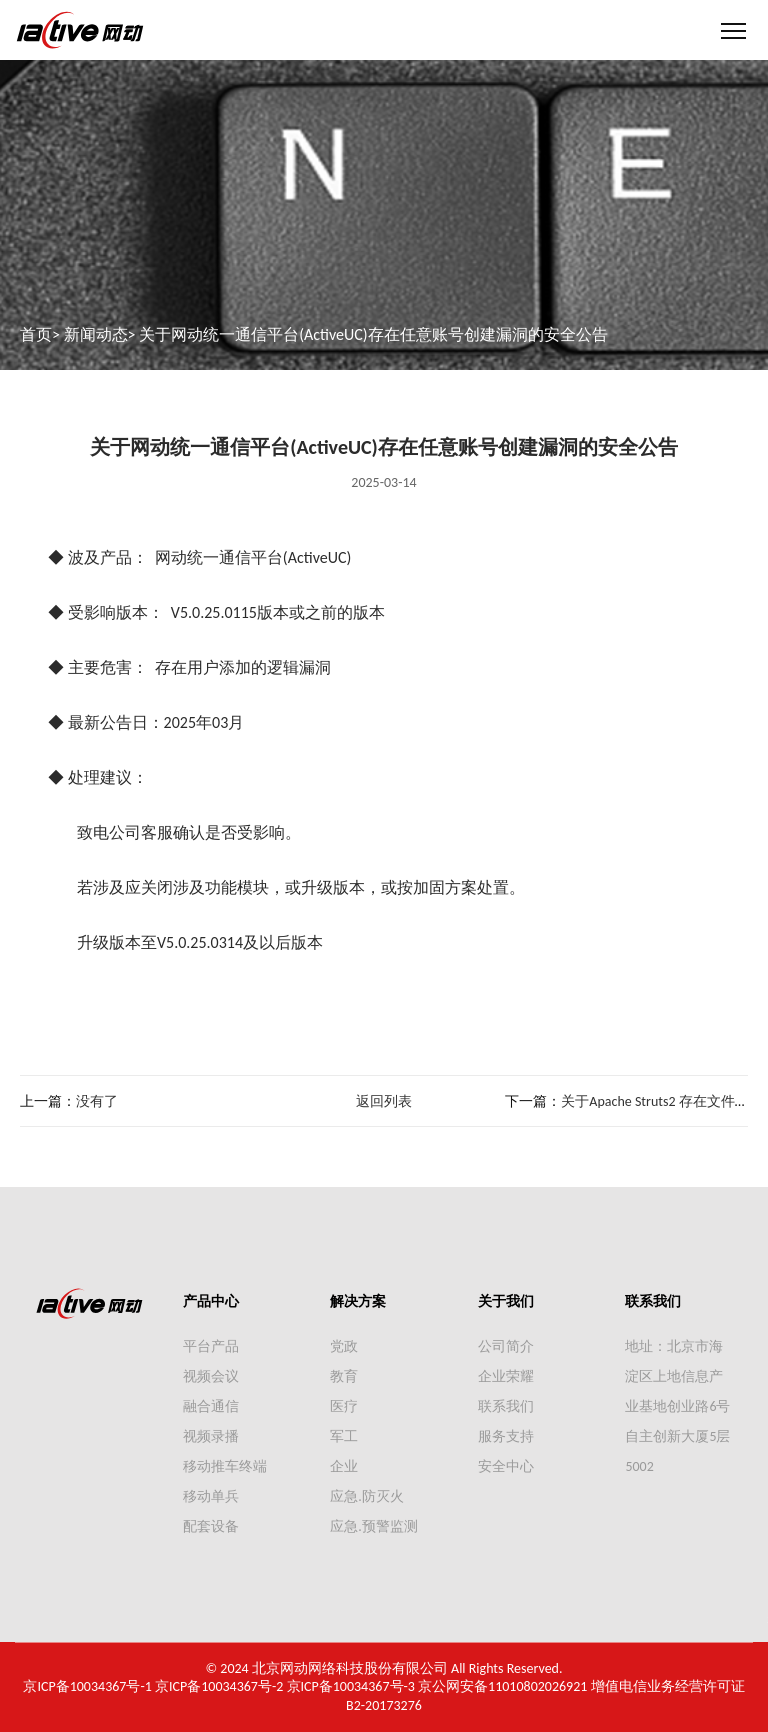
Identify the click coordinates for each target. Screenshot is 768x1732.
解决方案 (358, 1301)
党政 (344, 1346)
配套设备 (211, 1526)
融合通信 (211, 1406)
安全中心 (506, 1466)
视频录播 (211, 1436)
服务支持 (506, 1436)
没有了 (97, 1101)
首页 (36, 334)
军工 (344, 1436)
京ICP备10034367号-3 (351, 1686)
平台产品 (211, 1346)
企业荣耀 (506, 1376)
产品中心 (211, 1301)
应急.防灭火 (367, 1496)
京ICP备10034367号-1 (87, 1686)
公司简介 (506, 1346)
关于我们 (506, 1301)
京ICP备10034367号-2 (219, 1686)
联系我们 (506, 1406)
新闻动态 (96, 334)
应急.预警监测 (374, 1526)
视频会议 (211, 1376)
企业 (344, 1466)
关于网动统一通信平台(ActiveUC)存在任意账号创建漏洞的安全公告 (373, 334)
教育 (344, 1376)
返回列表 (384, 1101)
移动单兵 (211, 1496)
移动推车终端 (225, 1466)
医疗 (344, 1406)
